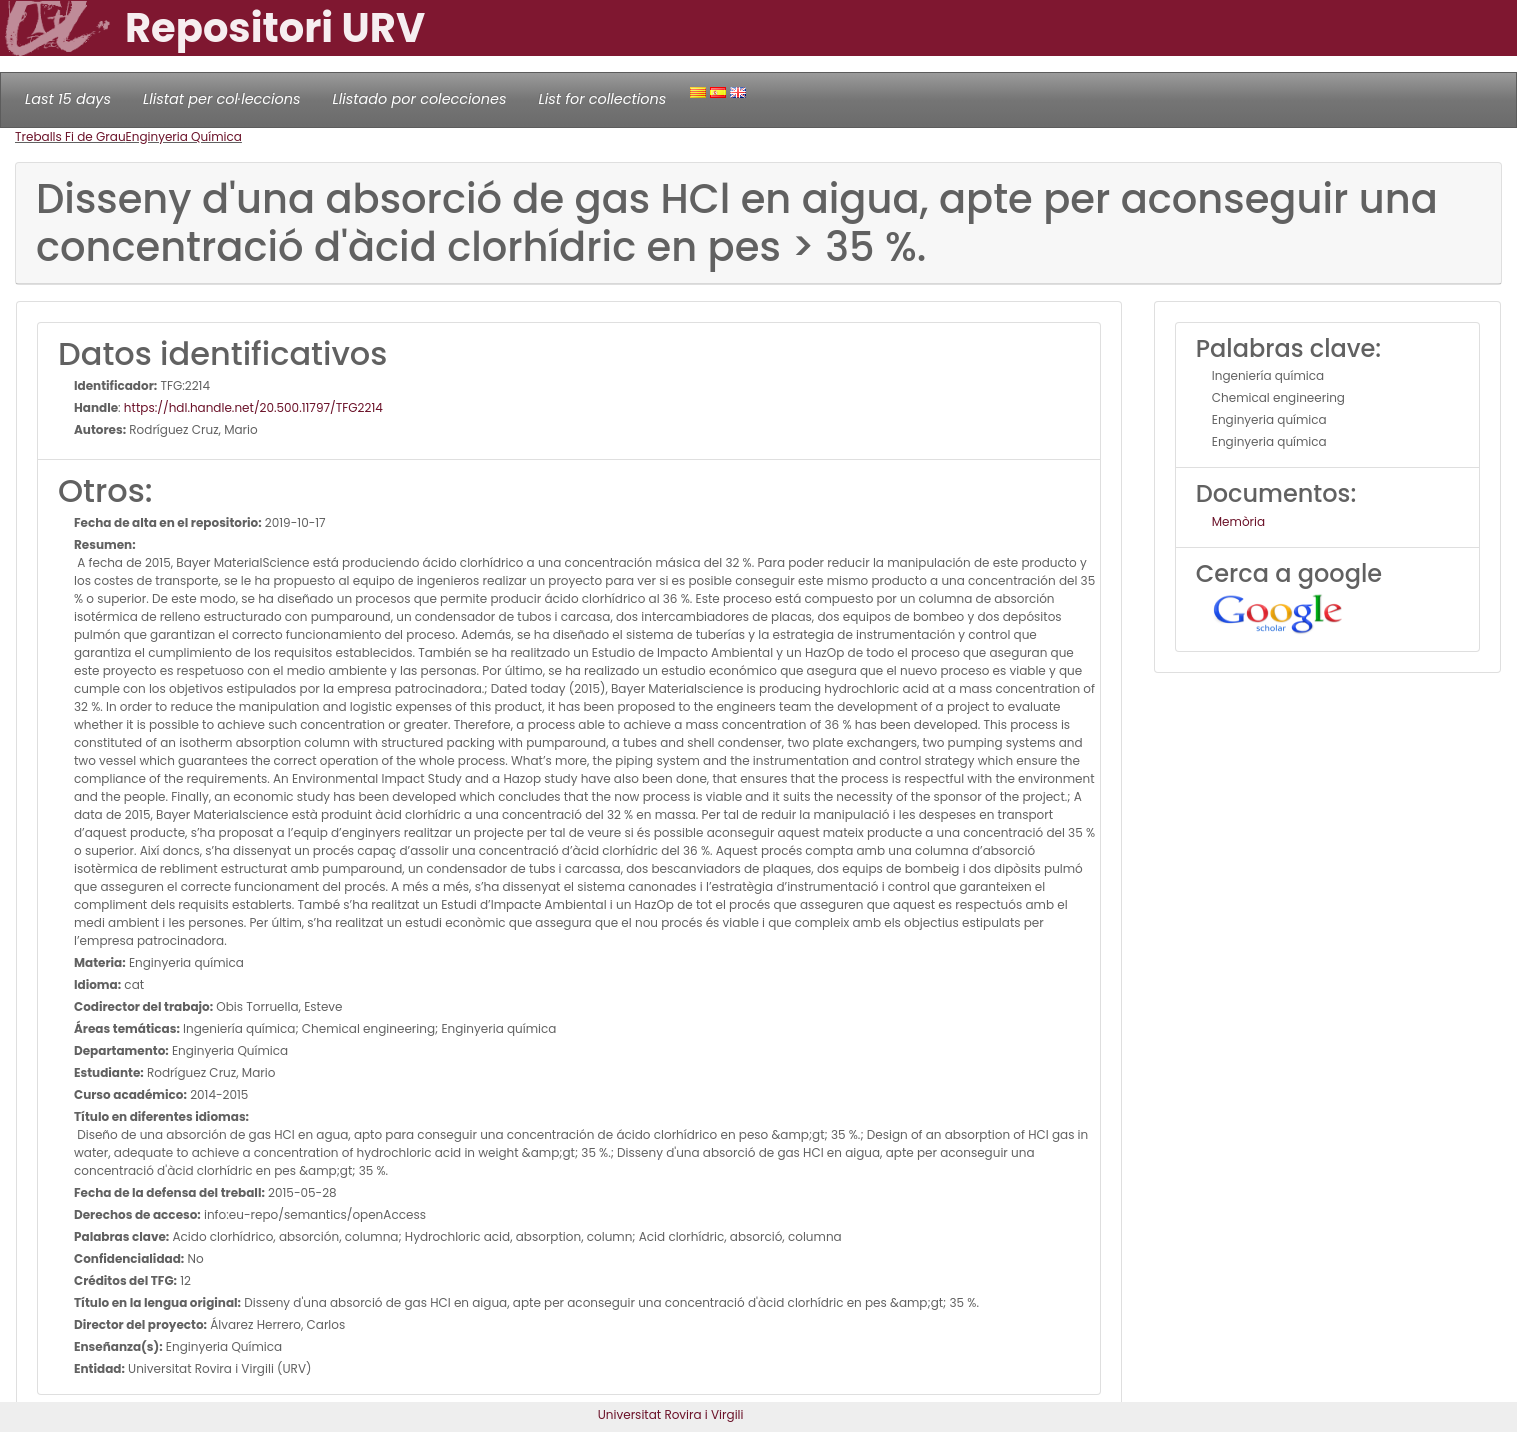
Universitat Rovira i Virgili (671, 1414)
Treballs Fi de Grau (70, 136)
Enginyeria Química (184, 136)
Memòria (1238, 521)
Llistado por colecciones (420, 99)
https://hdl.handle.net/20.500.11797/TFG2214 (253, 407)
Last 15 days (68, 99)
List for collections (602, 99)
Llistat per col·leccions (222, 99)
